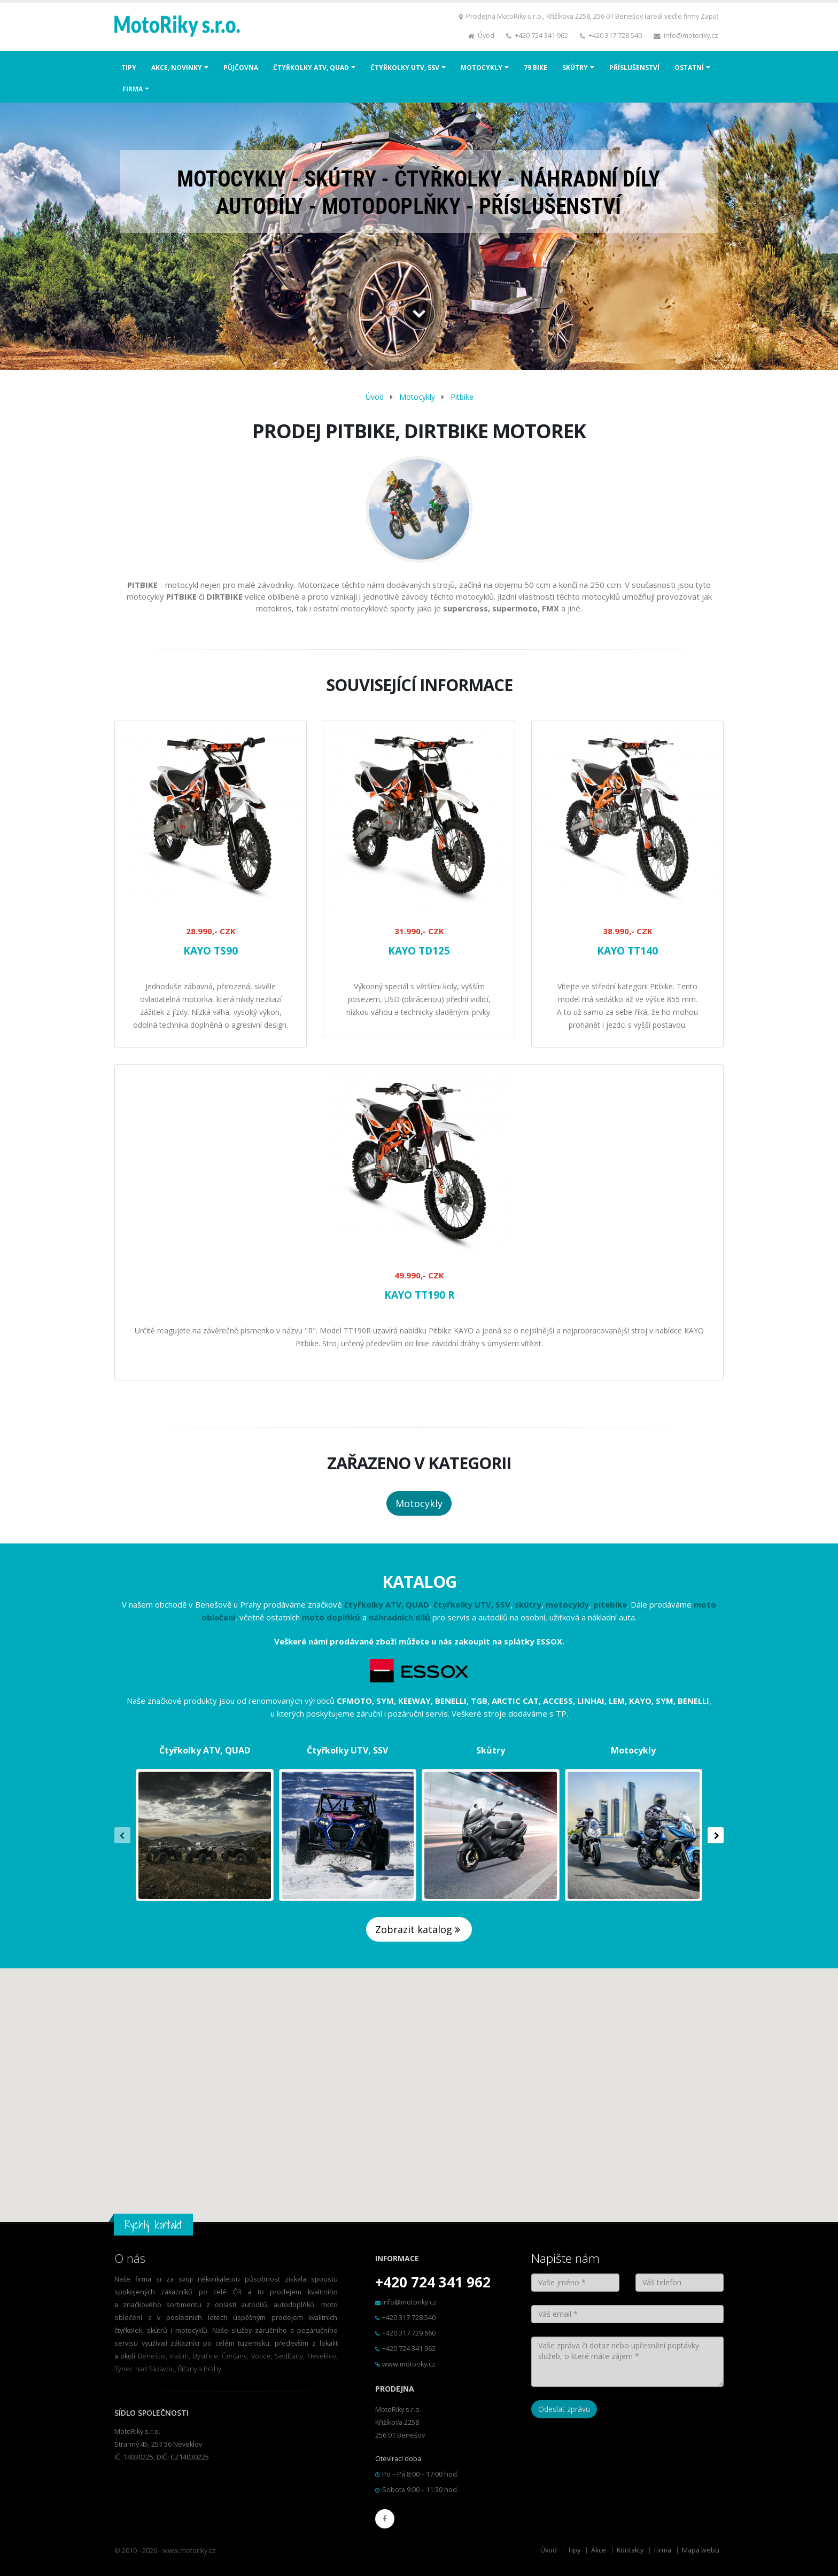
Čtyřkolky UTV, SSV (347, 1750)
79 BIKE (535, 67)
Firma (662, 2550)
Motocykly (417, 397)
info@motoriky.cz (691, 35)
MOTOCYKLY (481, 67)
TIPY (128, 67)
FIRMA (132, 89)
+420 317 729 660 (409, 2333)
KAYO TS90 (210, 951)
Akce (598, 2550)
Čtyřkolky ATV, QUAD (204, 1750)
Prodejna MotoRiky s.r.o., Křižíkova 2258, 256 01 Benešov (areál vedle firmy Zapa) (592, 16)
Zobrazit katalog (419, 1929)
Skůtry (490, 1750)
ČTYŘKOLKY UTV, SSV (404, 67)
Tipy (574, 2550)
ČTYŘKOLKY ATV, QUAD (311, 67)
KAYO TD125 (419, 951)
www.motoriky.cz (409, 2364)
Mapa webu (700, 2550)
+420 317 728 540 (615, 35)
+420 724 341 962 (541, 35)
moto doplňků (331, 1617)
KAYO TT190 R (419, 1295)
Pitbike (462, 397)
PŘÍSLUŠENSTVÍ (634, 67)
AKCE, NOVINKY (176, 67)
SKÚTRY (575, 67)
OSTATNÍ (689, 67)
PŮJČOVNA (240, 67)
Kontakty (630, 2550)
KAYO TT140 (627, 951)
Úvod (486, 35)
